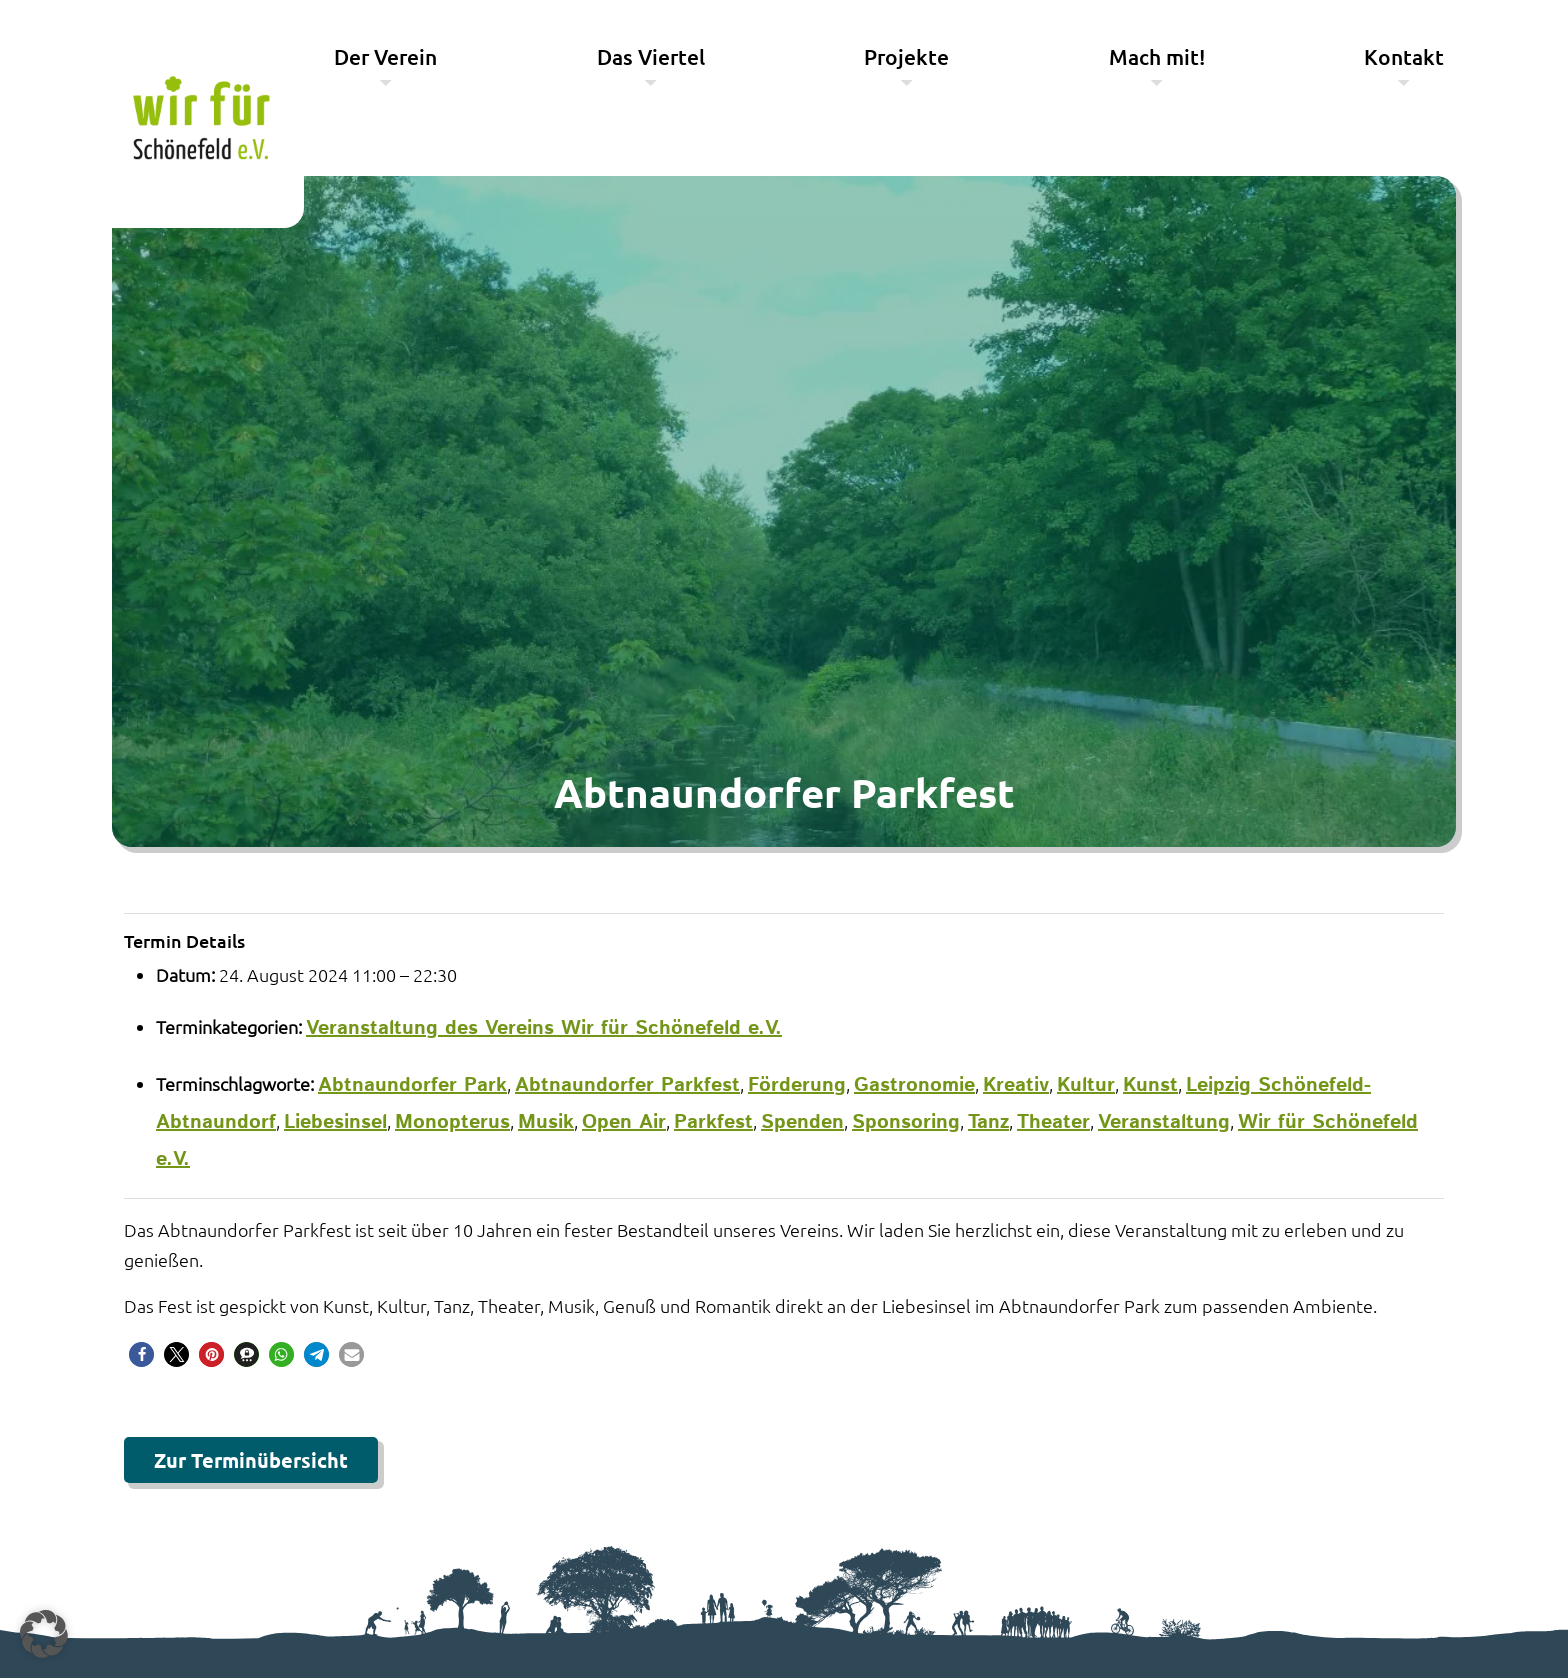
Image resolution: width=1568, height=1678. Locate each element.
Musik (546, 1122)
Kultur (1086, 1085)
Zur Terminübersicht (251, 1460)
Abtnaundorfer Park (412, 1085)
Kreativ (1016, 1085)
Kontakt (1404, 56)
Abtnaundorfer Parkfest (627, 1085)
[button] (141, 1354)
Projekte (906, 56)
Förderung (797, 1085)
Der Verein (385, 56)
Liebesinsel (335, 1122)
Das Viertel (651, 56)
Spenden (802, 1122)
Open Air (624, 1122)
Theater (1053, 1122)
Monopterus (452, 1122)
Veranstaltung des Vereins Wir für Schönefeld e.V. (544, 1028)
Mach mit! (1157, 56)
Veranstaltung (1164, 1122)
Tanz (988, 1122)
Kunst (1150, 1085)
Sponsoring (906, 1122)
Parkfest (713, 1122)
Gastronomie (914, 1085)
